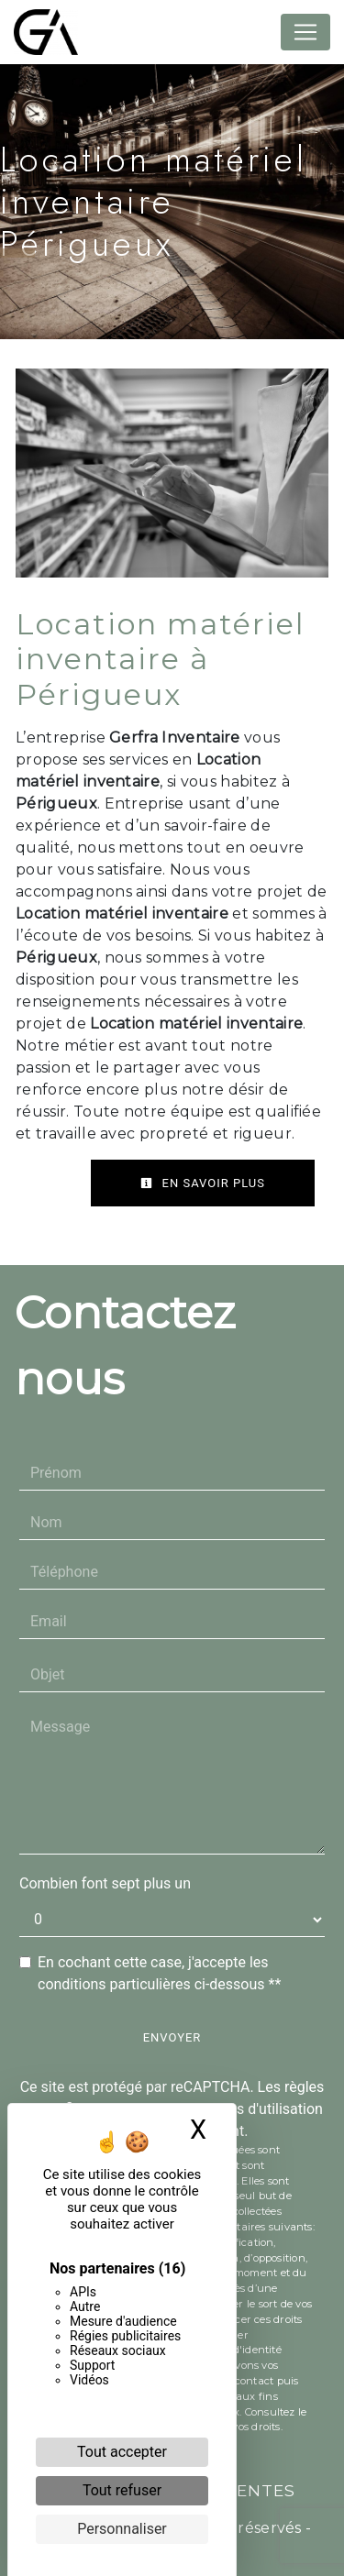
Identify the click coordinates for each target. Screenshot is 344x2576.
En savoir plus (202, 1183)
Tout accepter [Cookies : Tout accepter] (122, 2451)
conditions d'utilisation (249, 2109)
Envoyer (172, 2037)
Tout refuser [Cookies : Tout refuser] (122, 2490)
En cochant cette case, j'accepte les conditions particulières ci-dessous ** (159, 1973)
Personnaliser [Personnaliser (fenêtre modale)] (122, 2528)
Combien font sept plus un (105, 1883)
